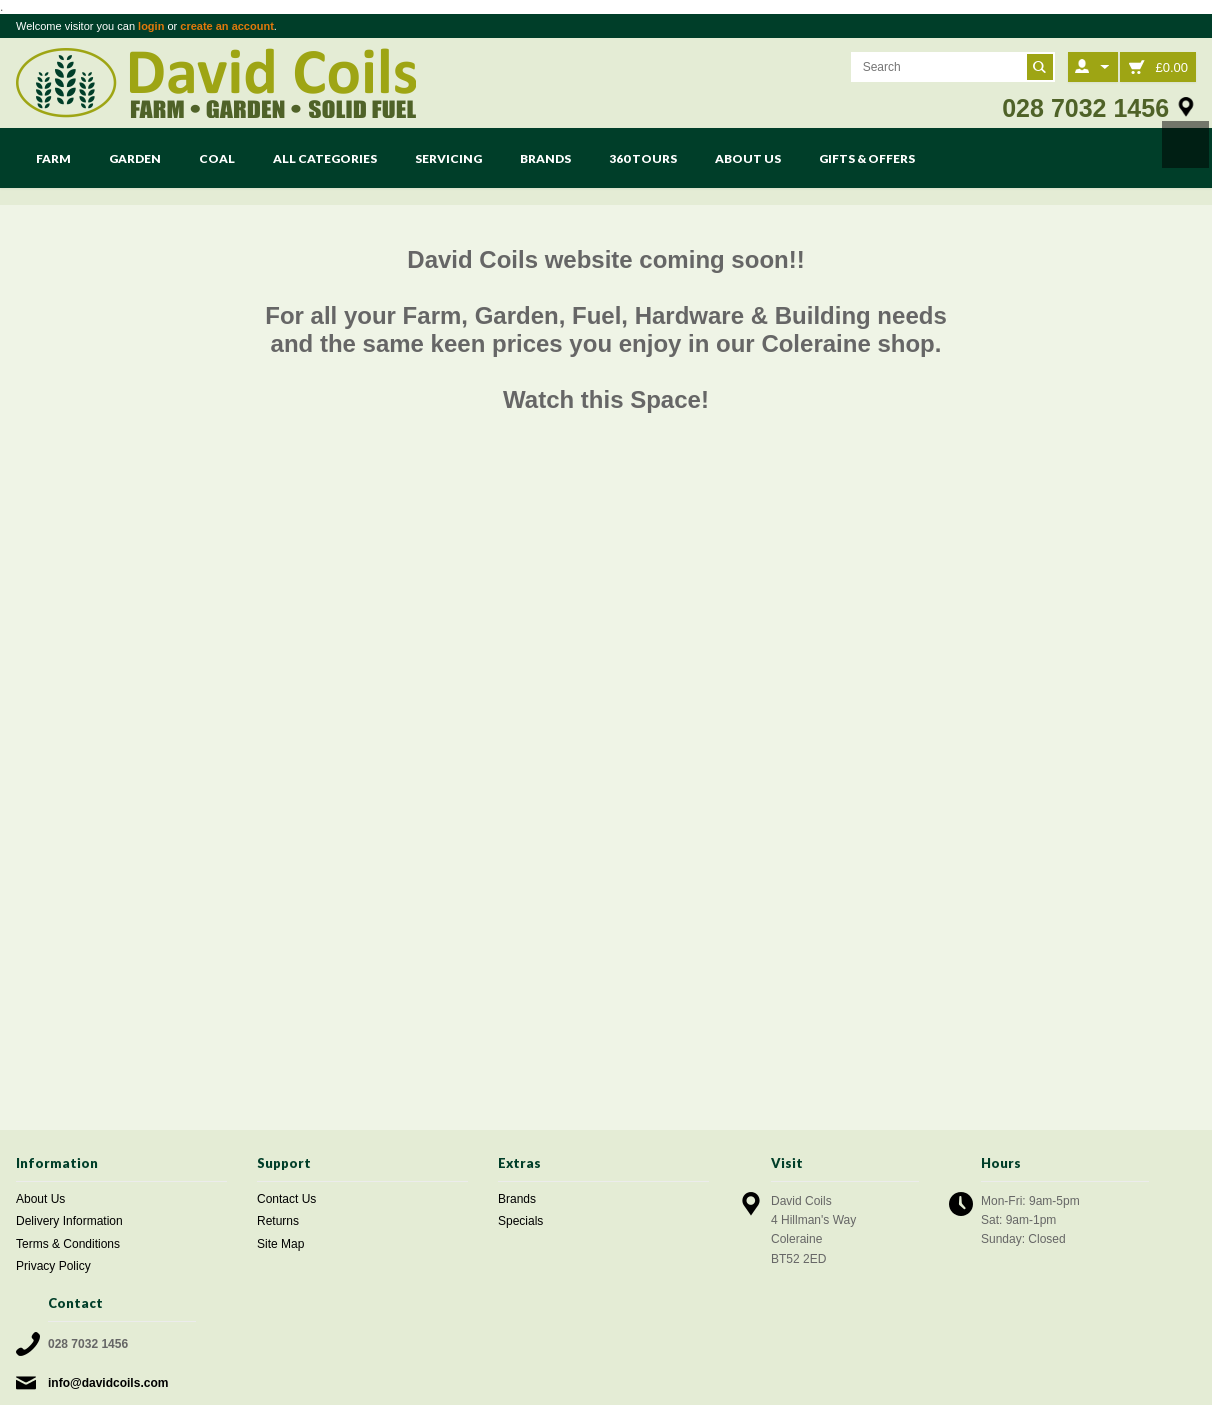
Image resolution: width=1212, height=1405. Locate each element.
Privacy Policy (53, 1266)
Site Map (280, 1244)
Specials (520, 1221)
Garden (135, 158)
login (151, 26)
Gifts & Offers (867, 158)
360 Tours (643, 158)
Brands (545, 158)
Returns (278, 1221)
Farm (53, 158)
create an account (227, 26)
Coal (217, 158)
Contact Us (286, 1199)
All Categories (325, 158)
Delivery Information (69, 1221)
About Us (748, 158)
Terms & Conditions (68, 1244)
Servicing (448, 158)
